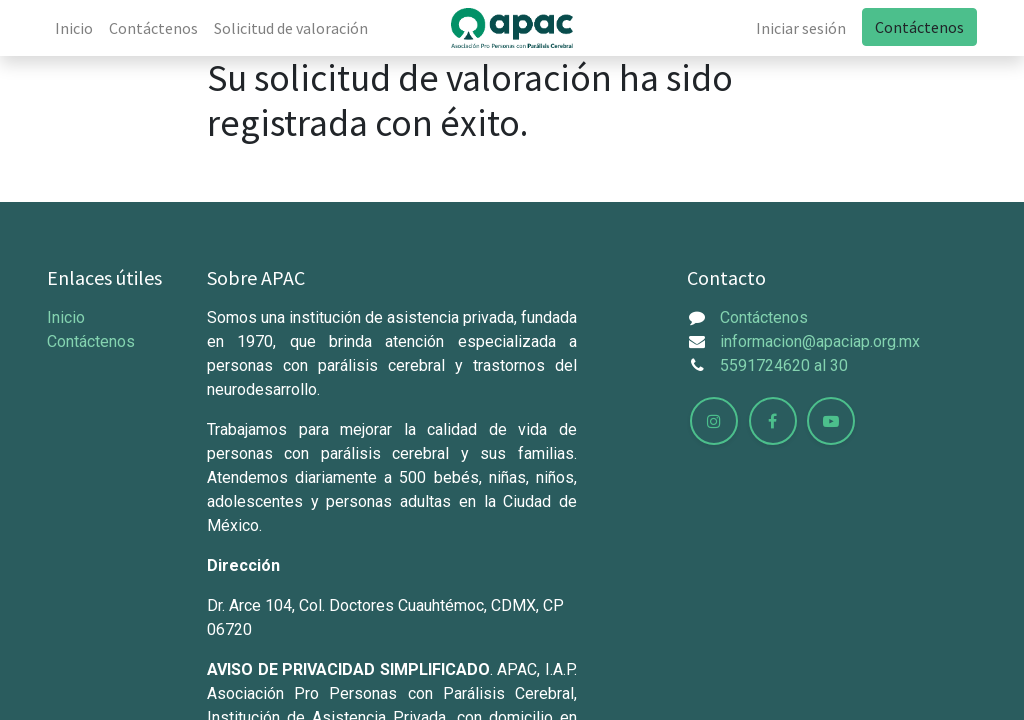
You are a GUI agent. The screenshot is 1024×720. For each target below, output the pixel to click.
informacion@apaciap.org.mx (820, 341)
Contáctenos (919, 27)
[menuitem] (74, 28)
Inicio (66, 317)
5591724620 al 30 (784, 365)
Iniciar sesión (801, 28)
